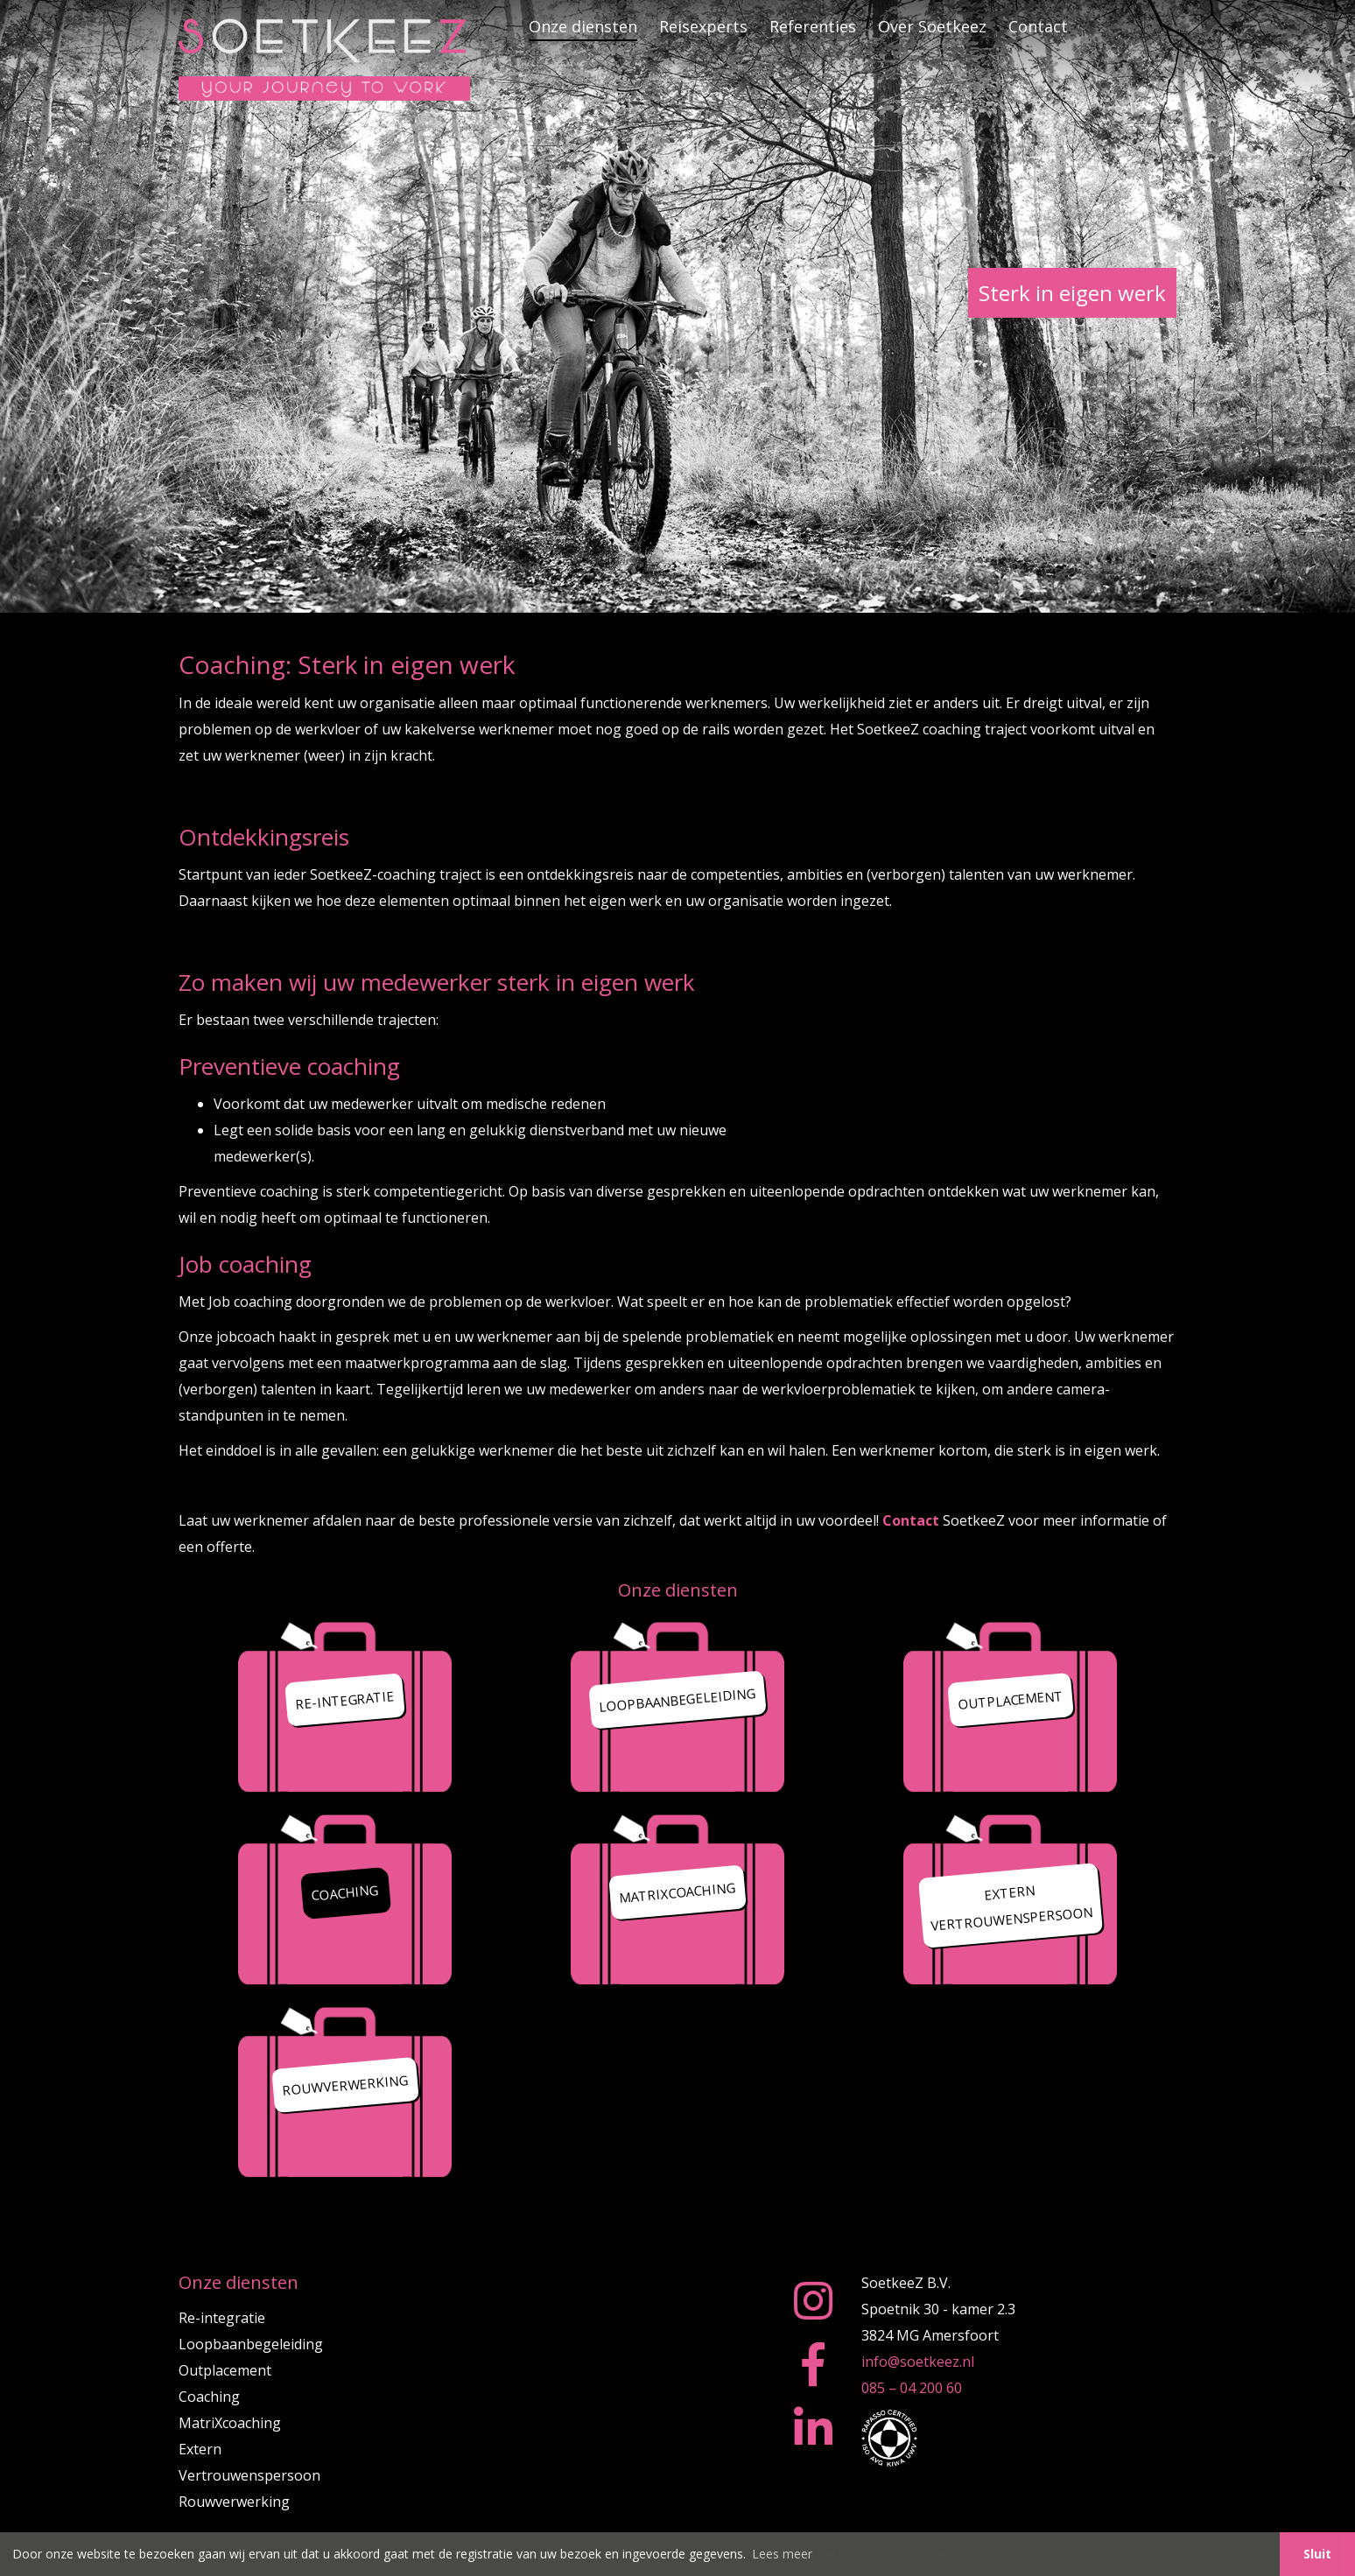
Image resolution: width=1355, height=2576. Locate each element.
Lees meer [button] (782, 2553)
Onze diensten (583, 26)
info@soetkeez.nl (917, 2361)
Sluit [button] (1317, 2553)
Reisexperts (703, 26)
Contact (1038, 26)
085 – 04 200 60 (911, 2387)
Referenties (812, 26)
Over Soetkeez (932, 26)
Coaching (209, 2396)
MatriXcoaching (230, 2422)
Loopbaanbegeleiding (251, 2344)
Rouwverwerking (234, 2501)
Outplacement (225, 2370)
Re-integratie (222, 2317)
